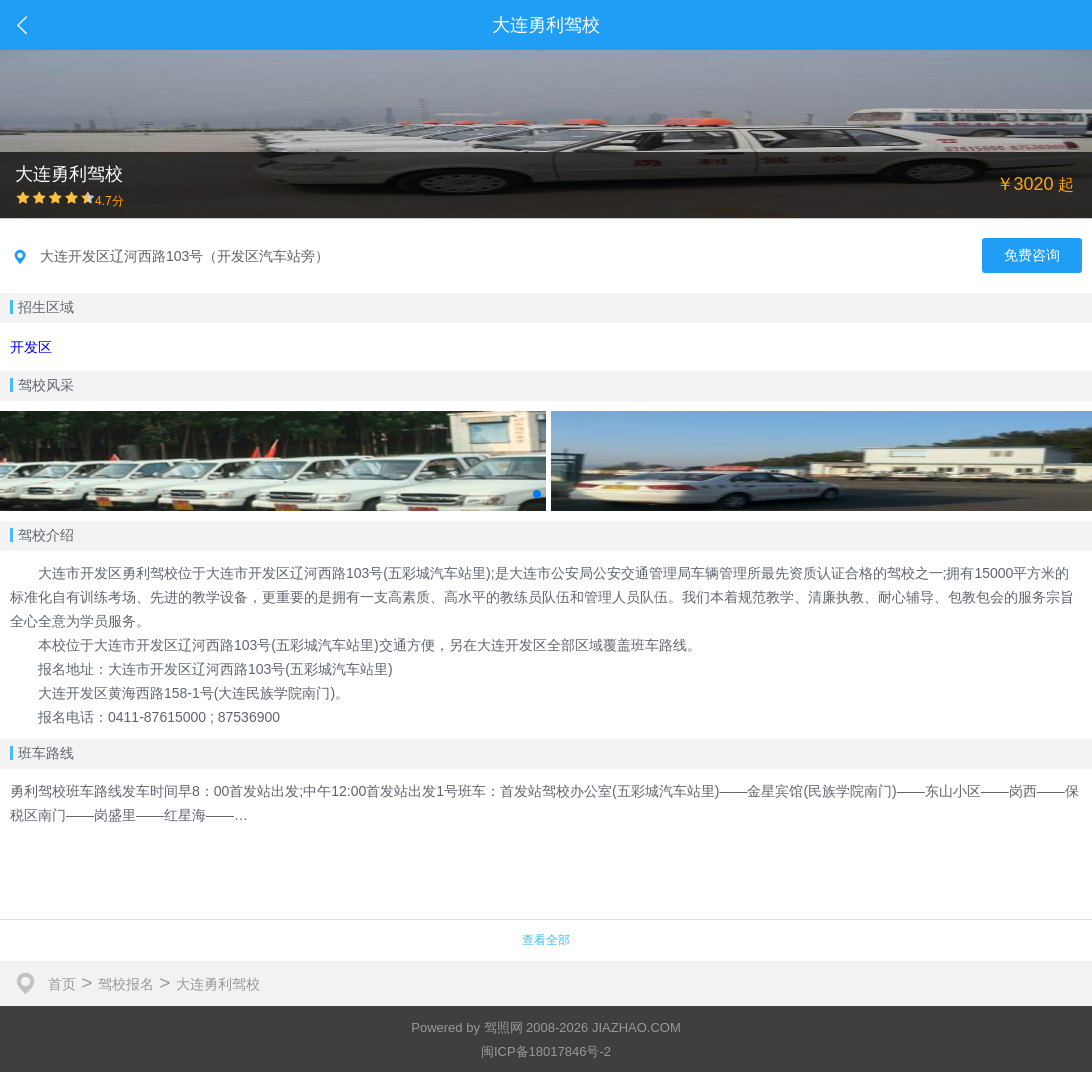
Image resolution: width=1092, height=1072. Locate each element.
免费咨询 (1032, 255)
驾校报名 (126, 984)
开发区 (31, 347)
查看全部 (546, 940)
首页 (62, 984)
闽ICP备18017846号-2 (546, 1051)
